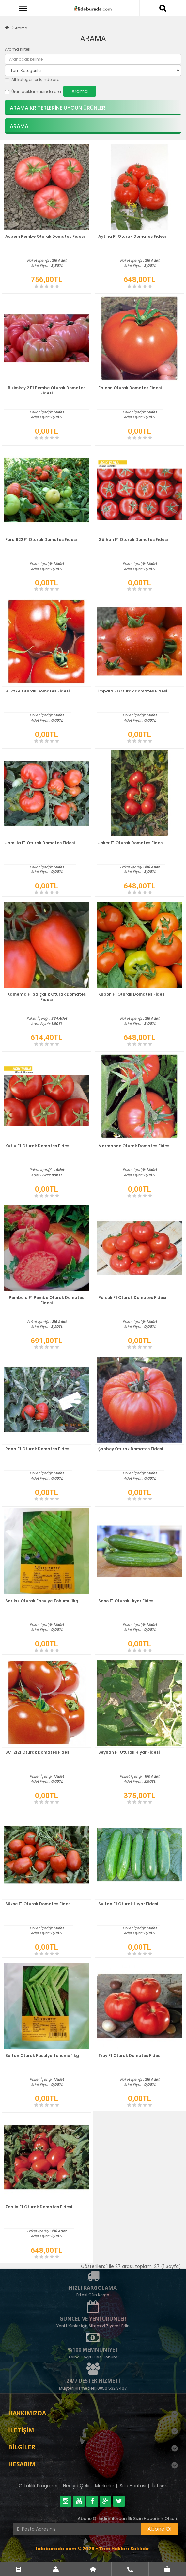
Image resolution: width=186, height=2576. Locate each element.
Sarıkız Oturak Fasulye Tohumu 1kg (41, 1600)
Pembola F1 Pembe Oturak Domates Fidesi (46, 1300)
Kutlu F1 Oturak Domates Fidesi (37, 1145)
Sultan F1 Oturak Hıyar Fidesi (128, 1904)
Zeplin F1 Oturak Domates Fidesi (38, 2207)
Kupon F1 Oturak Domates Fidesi (131, 994)
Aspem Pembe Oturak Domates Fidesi (45, 236)
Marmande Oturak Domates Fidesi (134, 1145)
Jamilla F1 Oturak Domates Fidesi (40, 843)
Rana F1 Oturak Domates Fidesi (37, 1449)
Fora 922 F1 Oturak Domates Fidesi (41, 539)
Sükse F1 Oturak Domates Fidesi (38, 1904)
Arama (21, 28)
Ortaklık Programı (38, 2485)
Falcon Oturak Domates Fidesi (130, 388)
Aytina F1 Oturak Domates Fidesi (132, 236)
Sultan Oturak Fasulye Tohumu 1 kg (42, 2055)
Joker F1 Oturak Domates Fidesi (130, 843)
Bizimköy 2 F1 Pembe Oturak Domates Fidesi (46, 390)
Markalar (104, 2485)
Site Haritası (133, 2485)
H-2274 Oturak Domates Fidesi (37, 691)
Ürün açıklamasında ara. (33, 91)
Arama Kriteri (17, 49)
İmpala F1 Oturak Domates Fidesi (132, 691)
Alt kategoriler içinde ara (32, 79)
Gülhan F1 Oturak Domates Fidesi (133, 539)
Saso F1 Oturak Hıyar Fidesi (126, 1600)
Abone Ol (159, 2528)
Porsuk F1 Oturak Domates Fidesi (132, 1297)
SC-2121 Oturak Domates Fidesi (37, 1752)
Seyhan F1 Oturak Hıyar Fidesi (129, 1752)
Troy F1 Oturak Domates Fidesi (129, 2055)
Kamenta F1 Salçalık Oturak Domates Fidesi (46, 996)
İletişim (160, 2485)
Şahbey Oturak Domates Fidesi (130, 1449)
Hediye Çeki (76, 2485)
